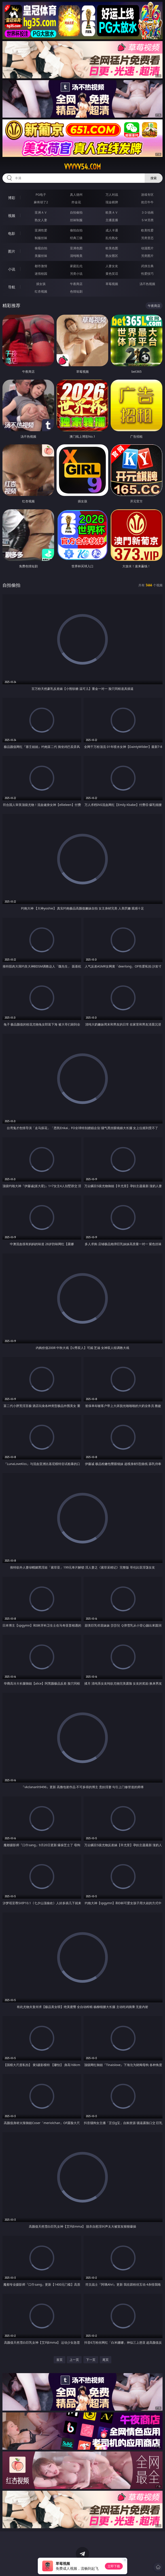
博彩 (11, 197)
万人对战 (112, 194)
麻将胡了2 (41, 202)
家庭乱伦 (76, 266)
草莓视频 (112, 284)
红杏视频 (41, 291)
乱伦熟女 (112, 238)
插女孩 (41, 284)
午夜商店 (76, 284)
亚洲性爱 (41, 230)
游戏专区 (147, 194)
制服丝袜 (41, 238)
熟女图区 (112, 256)
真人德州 (76, 194)
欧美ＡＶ (112, 212)
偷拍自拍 (76, 230)
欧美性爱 (147, 230)
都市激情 (41, 266)
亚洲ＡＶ (41, 212)
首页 (59, 2360)
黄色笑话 (112, 273)
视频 (11, 215)
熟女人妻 (41, 220)
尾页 (105, 2360)
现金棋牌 (112, 202)
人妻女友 (112, 266)
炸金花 (76, 202)
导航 (11, 287)
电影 (11, 233)
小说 (11, 269)
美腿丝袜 (41, 256)
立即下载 (114, 2566)
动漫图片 (147, 248)
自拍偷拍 (76, 212)
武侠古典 (147, 266)
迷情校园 (41, 273)
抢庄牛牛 (147, 202)
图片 (11, 251)
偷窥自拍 (41, 248)
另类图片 (147, 256)
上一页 (74, 2360)
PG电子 (41, 194)
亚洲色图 (76, 248)
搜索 (153, 178)
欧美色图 (112, 248)
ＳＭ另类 (147, 220)
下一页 (90, 2360)
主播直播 (112, 220)
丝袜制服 (76, 220)
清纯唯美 (76, 256)
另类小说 (76, 273)
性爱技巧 (147, 273)
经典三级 (76, 238)
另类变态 (147, 238)
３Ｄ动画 (147, 212)
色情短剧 (76, 291)
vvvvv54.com (82, 166)
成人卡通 (112, 230)
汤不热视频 (147, 284)
